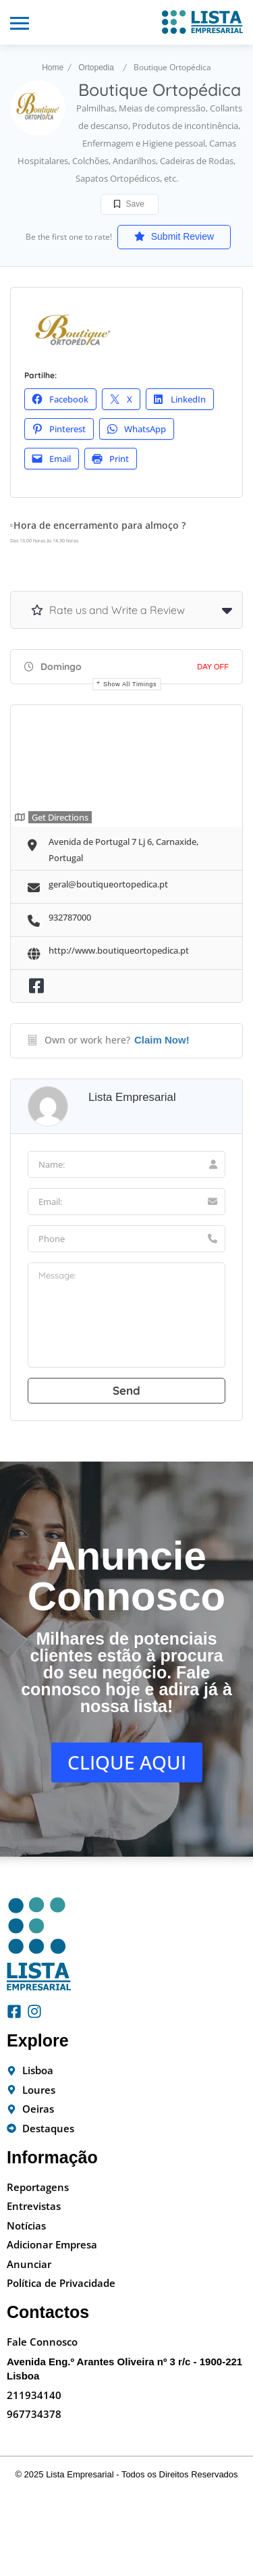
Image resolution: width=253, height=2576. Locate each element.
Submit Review (174, 236)
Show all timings (130, 684)
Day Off (213, 667)
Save (129, 204)
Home (52, 67)
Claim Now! (162, 1040)
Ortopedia (96, 67)
